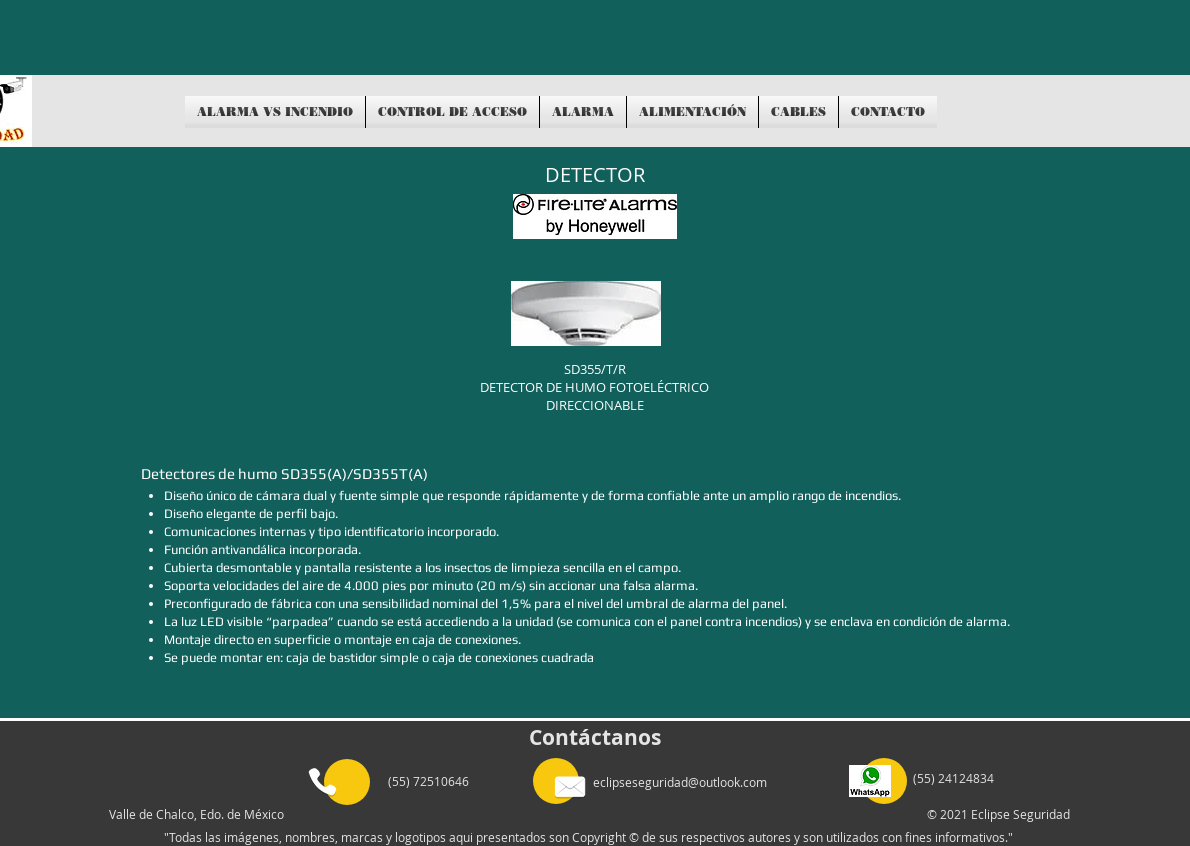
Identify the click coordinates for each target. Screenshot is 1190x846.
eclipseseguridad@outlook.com (680, 782)
